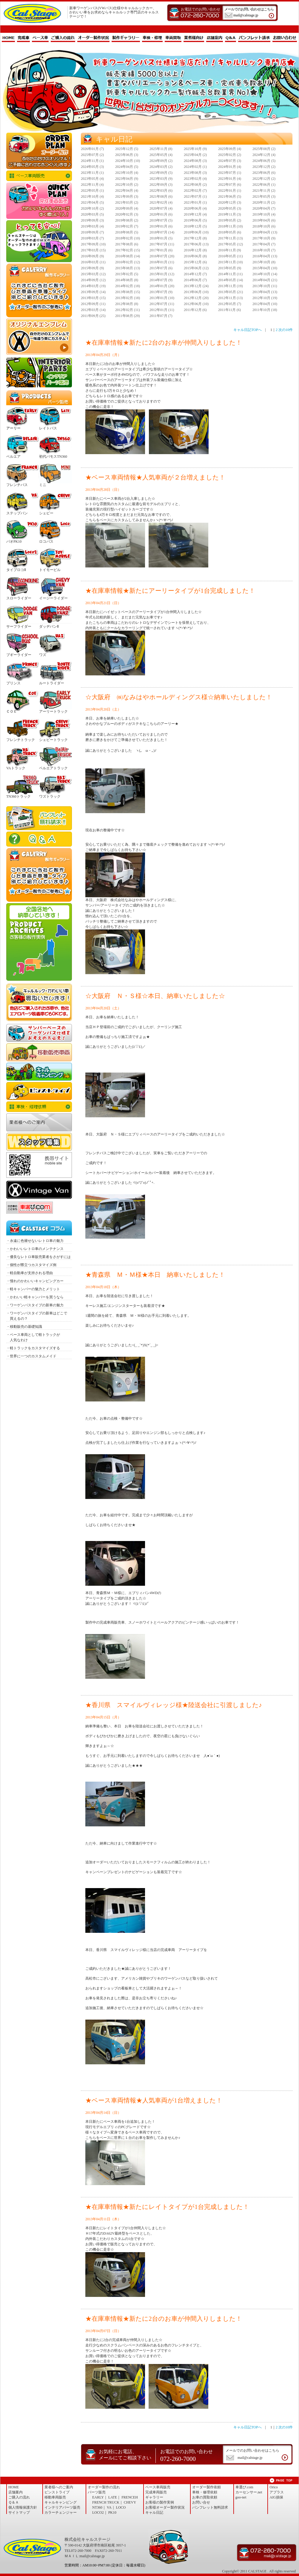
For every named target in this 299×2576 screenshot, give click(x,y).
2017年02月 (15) (127, 250)
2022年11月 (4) (92, 184)
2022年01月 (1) (229, 190)
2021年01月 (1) (195, 202)
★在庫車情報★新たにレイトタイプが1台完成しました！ (167, 2206)
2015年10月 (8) (263, 262)
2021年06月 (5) (229, 196)
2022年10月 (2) (126, 184)
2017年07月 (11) (162, 244)
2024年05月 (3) (92, 167)
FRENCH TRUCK (105, 2502)
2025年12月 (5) (126, 149)
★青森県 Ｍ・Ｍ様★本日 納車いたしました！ (158, 1274)
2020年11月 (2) (263, 202)
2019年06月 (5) (195, 220)
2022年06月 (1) (263, 184)
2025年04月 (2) (195, 155)
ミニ (42, 485)
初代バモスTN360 (53, 456)
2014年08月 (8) (126, 280)
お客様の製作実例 (159, 2502)
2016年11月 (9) (229, 250)
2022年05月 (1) (92, 190)
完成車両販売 (156, 2492)
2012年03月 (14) (93, 310)
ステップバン (17, 513)
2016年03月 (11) (93, 262)
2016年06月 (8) (195, 256)
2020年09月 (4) (126, 208)
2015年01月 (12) (162, 274)
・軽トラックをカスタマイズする (33, 1348)
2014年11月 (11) (230, 274)
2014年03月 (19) (93, 286)
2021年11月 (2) (263, 190)
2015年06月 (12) (196, 268)
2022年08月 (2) (195, 184)
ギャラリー (154, 2497)
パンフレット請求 (254, 38)
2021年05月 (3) (263, 196)
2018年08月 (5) (126, 232)
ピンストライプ (39, 1091)
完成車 (23, 38)
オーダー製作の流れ (104, 2487)
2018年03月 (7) (92, 238)
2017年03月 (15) (93, 250)
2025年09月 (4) (229, 149)
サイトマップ (19, 2512)
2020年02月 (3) (126, 214)
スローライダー (18, 598)
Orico (273, 2487)
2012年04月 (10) (264, 304)
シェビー (46, 513)
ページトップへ (281, 2480)
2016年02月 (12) (127, 262)
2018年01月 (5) (161, 238)
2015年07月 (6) (161, 268)
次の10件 (285, 330)
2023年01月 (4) (229, 179)
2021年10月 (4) (92, 196)
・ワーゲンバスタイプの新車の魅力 (35, 1305)
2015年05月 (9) (229, 268)
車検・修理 (152, 38)
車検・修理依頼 (39, 1106)
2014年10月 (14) (264, 274)
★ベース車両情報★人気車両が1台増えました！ (153, 2100)
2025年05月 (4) (161, 155)
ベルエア (13, 456)
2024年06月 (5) (263, 161)
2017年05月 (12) (230, 244)
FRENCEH (129, 2497)
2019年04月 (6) (263, 220)
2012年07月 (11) (162, 304)
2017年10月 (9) (263, 238)
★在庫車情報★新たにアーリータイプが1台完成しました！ (170, 590)
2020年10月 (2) (92, 208)
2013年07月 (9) (161, 292)
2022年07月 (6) (229, 184)
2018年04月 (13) (264, 232)
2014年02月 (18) (127, 286)
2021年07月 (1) (195, 196)
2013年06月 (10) (196, 292)
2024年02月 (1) (195, 167)
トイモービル (50, 570)
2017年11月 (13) (230, 238)
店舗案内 (214, 38)
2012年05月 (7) (229, 304)
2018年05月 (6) (229, 232)
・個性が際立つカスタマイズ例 (31, 1265)
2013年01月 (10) (162, 298)
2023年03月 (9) (161, 179)
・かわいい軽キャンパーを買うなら (35, 1297)
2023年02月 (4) (195, 179)
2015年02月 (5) (126, 274)
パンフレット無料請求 (39, 818)
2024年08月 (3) (195, 161)
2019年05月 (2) (229, 220)
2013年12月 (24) (196, 286)
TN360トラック (18, 796)
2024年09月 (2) (161, 161)
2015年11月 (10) (230, 262)
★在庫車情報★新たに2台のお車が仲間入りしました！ (163, 342)
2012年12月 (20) (196, 298)
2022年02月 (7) (195, 190)
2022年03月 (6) (161, 190)
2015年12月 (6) (195, 262)
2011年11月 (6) (229, 310)
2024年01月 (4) (229, 167)
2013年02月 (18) (127, 298)
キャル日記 (154, 2512)
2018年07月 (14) (162, 232)
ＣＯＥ (11, 711)
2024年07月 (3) (229, 161)
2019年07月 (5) (161, 220)
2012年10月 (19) (264, 298)
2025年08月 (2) (263, 149)
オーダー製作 (39, 151)
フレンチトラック (20, 740)
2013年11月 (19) (230, 286)
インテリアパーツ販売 (62, 2507)
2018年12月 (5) (195, 226)
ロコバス (46, 541)
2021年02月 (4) (161, 202)
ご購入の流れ (63, 38)
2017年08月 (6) (126, 244)
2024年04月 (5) (126, 167)
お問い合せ (201, 2502)
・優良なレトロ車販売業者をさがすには (38, 1257)
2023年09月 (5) (161, 173)
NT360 (97, 2507)
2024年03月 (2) (161, 167)
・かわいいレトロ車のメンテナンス (35, 1249)
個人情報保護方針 (22, 2507)
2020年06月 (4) (195, 208)
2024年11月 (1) (92, 161)
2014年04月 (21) (264, 280)
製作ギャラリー (126, 38)
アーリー (13, 428)
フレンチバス (17, 485)
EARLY (98, 2497)
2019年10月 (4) (263, 214)
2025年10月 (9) (195, 149)
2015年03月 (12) (93, 274)
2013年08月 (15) (127, 292)
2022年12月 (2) (263, 179)
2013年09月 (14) (93, 292)
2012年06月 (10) (196, 304)
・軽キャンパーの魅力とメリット (33, 1289)
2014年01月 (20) (162, 286)
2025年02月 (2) (229, 155)
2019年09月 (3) (92, 220)
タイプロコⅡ (16, 570)
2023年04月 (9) (126, 179)
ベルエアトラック (53, 768)
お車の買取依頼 (39, 1002)
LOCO (121, 2507)
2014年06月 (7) (195, 280)
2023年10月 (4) (126, 173)
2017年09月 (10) (93, 244)
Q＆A (230, 38)
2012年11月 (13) (230, 298)
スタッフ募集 (39, 1142)
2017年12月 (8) (195, 238)
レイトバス (48, 428)
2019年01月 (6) (161, 226)
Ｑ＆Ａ (39, 839)
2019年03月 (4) (92, 226)
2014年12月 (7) (195, 274)
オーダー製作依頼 (206, 2487)
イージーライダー (53, 598)
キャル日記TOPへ (247, 330)
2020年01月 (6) (161, 214)
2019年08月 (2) (126, 220)
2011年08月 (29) (127, 316)
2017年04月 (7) (263, 244)
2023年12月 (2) (263, 167)
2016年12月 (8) (195, 250)
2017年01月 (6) (161, 250)
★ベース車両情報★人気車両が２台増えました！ (155, 477)
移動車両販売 (39, 1052)
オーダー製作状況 (93, 38)
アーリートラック (53, 711)
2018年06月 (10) (196, 232)
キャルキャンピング (39, 1072)
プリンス (13, 683)
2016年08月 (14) (127, 256)
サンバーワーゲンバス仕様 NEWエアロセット (39, 1033)
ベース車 (40, 38)
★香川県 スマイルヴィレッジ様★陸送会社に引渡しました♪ (173, 1705)
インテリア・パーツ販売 (39, 372)
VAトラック (15, 768)
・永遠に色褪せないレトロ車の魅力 (35, 1241)
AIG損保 (276, 2497)
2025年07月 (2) (92, 155)
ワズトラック (50, 796)
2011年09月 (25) (93, 316)
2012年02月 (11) (127, 310)
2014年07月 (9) (161, 280)
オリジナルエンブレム (39, 337)
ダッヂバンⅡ (49, 626)
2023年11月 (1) (92, 173)
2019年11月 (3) (229, 214)
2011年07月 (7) (161, 316)
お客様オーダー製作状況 (165, 2507)
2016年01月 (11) (162, 262)
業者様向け (194, 38)
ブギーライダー (18, 655)
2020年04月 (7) (263, 208)
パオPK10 (13, 541)
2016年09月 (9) (92, 256)
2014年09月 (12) (93, 280)
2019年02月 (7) (126, 226)
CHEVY (130, 2502)
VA (109, 2507)
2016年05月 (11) (230, 256)
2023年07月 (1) (229, 173)
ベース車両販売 (39, 176)
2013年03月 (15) (93, 298)
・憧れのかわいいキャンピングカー (35, 1281)
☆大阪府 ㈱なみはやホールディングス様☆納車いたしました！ (178, 697)
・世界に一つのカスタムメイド (31, 1356)
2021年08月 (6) (161, 196)
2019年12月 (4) (195, 214)
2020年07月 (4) (161, 208)
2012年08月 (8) (126, 304)
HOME (8, 38)
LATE (112, 2497)
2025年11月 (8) (161, 149)
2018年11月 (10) (230, 226)
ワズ (42, 655)
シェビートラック (53, 740)
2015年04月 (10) (264, 268)
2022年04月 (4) (126, 190)
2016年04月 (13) (264, 256)
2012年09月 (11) (93, 304)
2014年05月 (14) (230, 280)
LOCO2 (98, 2512)
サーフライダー (18, 626)
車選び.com (244, 2487)
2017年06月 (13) (196, 244)
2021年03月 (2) (126, 202)
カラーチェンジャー (60, 2512)
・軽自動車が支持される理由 (29, 1273)
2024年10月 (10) (127, 161)
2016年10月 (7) (263, 250)
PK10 (112, 2512)
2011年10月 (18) (264, 310)
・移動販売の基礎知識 (24, 1327)
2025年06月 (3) (126, 155)
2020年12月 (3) (229, 202)
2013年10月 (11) (264, 286)
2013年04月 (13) (264, 292)
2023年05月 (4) (92, 179)
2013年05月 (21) (230, 292)
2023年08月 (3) (195, 173)
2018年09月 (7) (92, 232)
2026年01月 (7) (92, 149)
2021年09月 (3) (126, 196)
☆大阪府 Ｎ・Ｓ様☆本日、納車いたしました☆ (155, 996)
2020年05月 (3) (229, 208)
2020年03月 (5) (92, 214)
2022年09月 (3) (161, 184)
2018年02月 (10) (127, 238)
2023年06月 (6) (263, 173)
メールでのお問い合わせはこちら (251, 12)
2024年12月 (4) (263, 155)
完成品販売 (39, 200)
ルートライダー (51, 683)
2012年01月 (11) (162, 310)
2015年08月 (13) (127, 268)
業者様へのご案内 (39, 1122)
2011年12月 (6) (195, 310)
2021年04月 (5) (92, 202)
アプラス (276, 2492)
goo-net (240, 2497)
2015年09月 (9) (92, 268)
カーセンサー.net (248, 2492)
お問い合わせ (284, 38)
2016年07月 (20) (162, 256)
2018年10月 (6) (263, 226)
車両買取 (173, 38)
